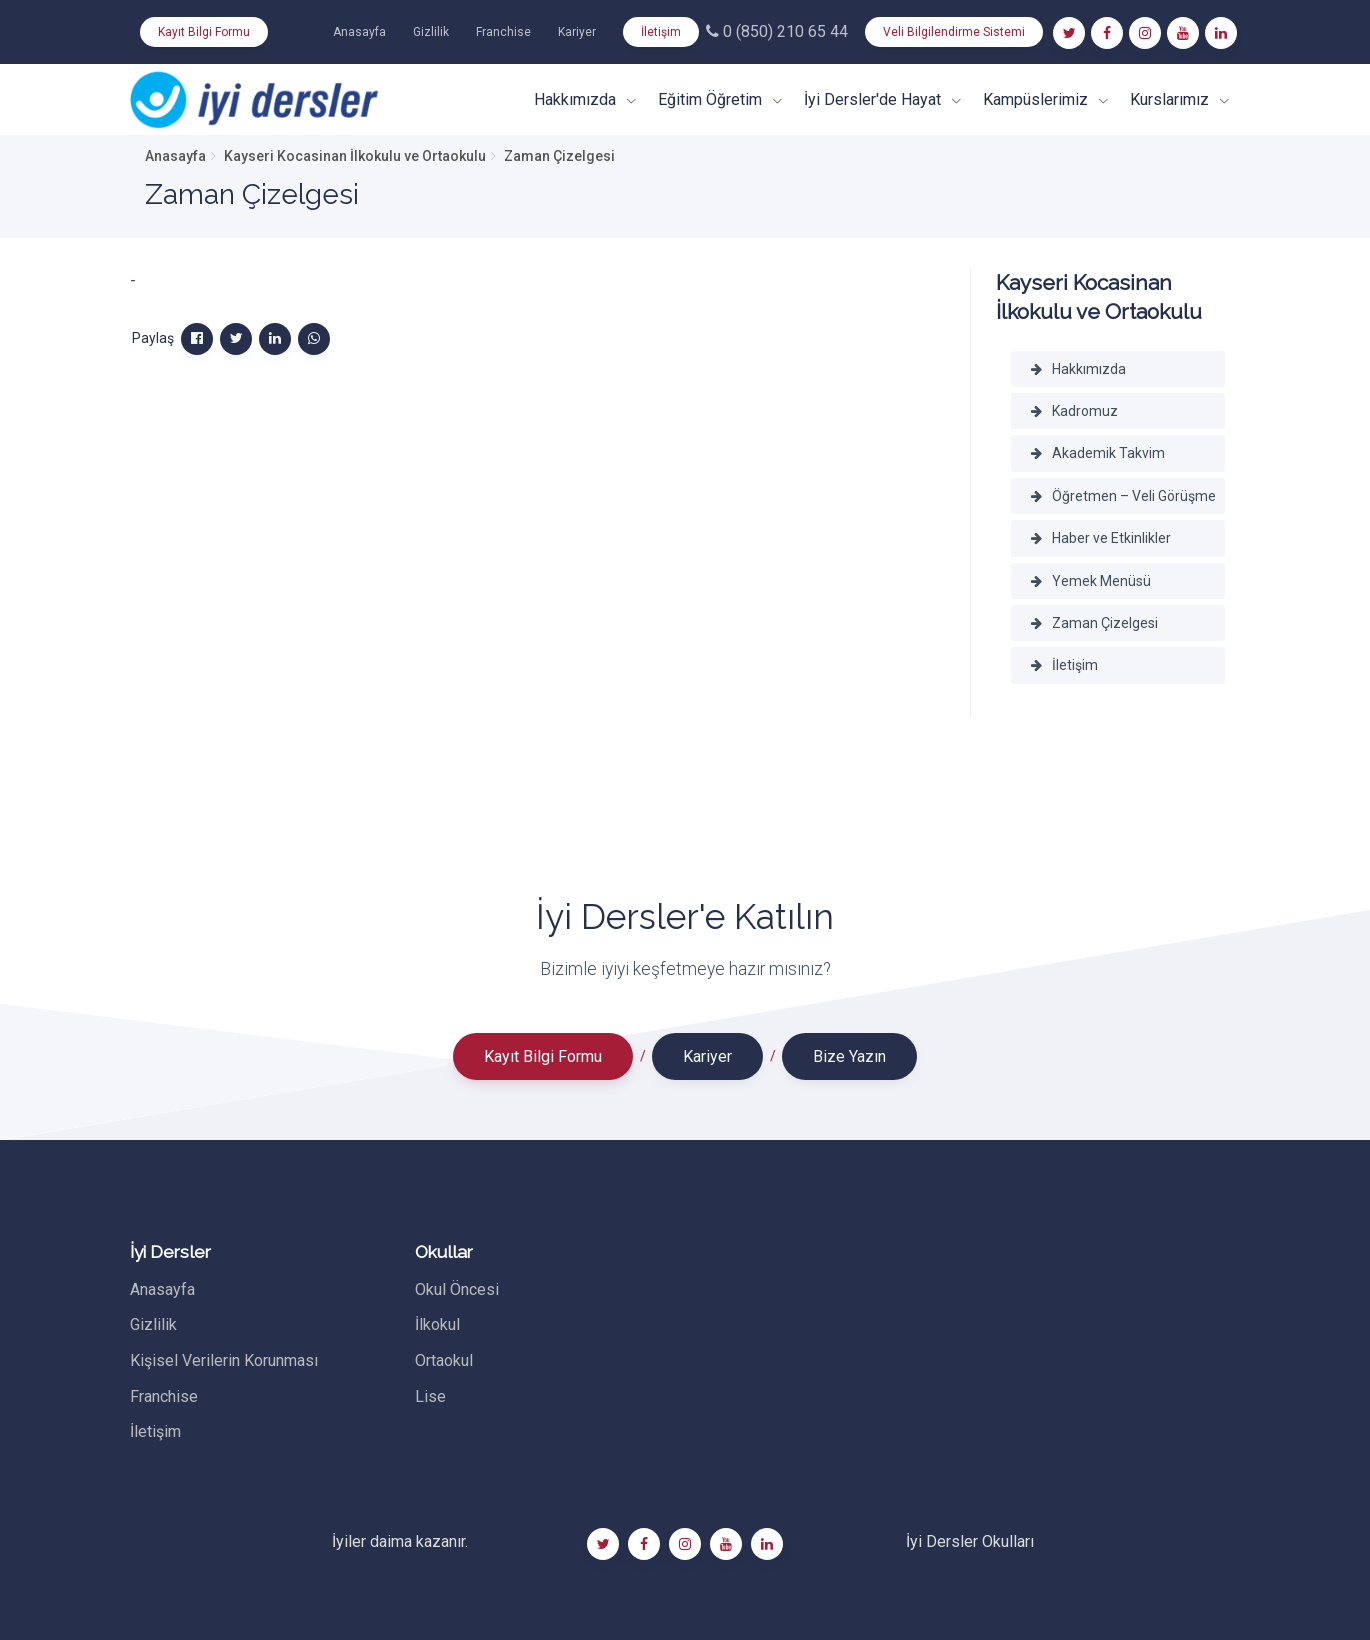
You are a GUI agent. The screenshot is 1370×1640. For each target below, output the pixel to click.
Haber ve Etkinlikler (1101, 538)
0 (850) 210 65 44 (777, 31)
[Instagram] (1145, 33)
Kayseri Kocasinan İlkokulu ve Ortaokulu (355, 156)
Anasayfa (359, 32)
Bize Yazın (849, 1056)
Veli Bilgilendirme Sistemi (954, 32)
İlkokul (437, 1324)
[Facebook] (1107, 33)
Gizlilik (431, 32)
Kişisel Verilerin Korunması (224, 1360)
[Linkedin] (1221, 33)
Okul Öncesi (457, 1289)
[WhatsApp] (314, 339)
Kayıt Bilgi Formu (204, 32)
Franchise (503, 32)
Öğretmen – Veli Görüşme (1123, 496)
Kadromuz (1074, 411)
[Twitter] (1069, 33)
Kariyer (577, 32)
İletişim (661, 32)
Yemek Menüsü (1091, 581)
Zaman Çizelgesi (1094, 623)
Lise (430, 1396)
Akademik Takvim (1098, 453)
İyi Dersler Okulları (970, 1541)
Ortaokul (444, 1360)
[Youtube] (1183, 33)
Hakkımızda (1078, 369)
